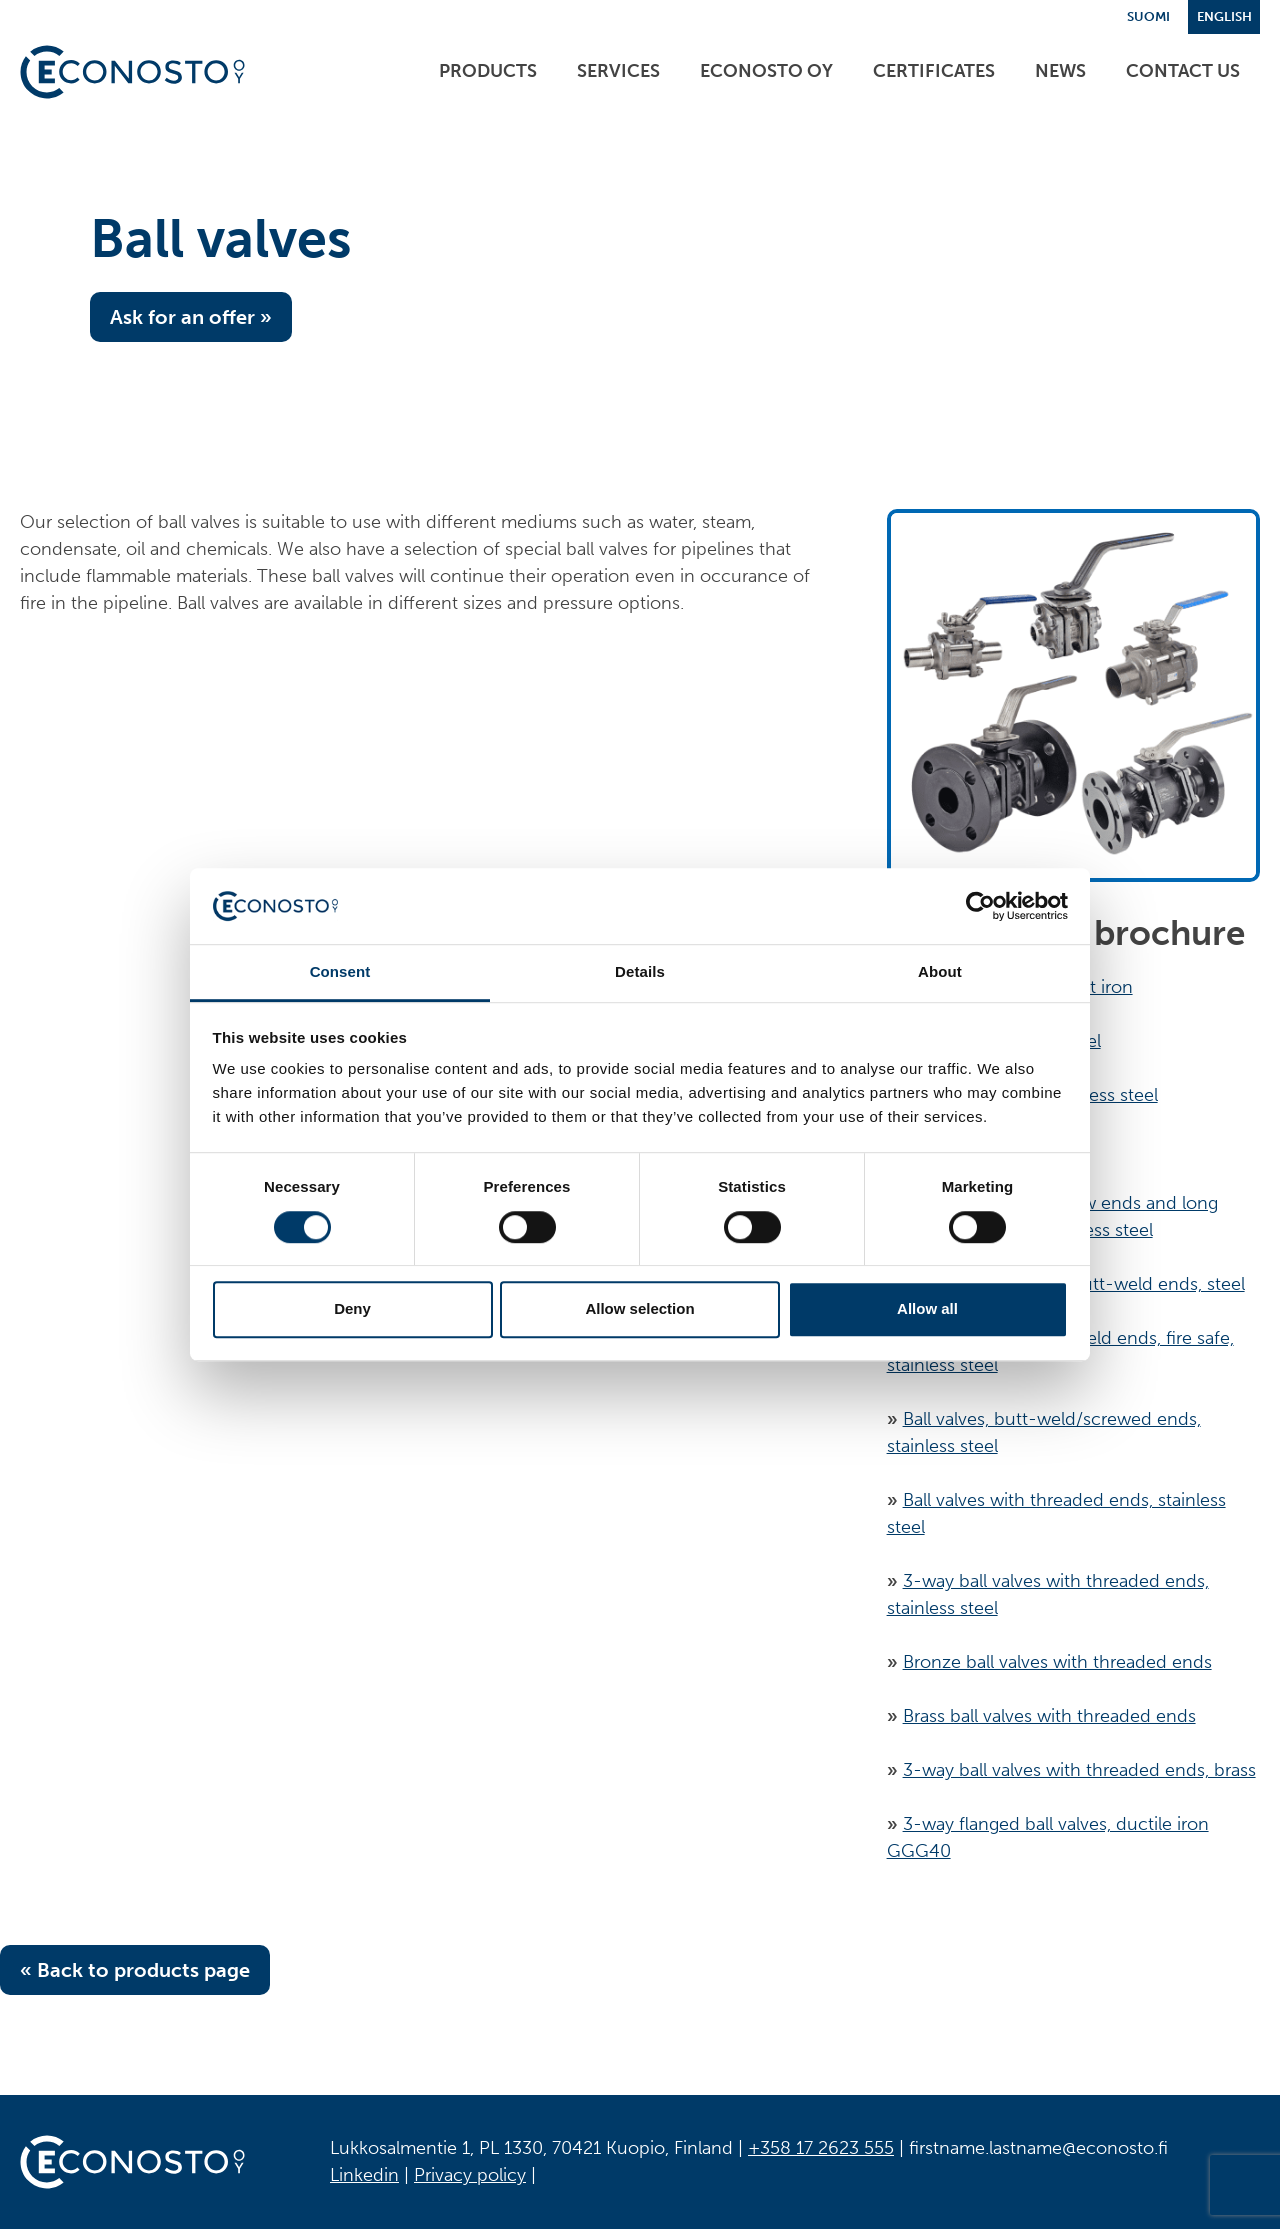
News (1060, 71)
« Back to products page (135, 1970)
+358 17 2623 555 (821, 2148)
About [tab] (940, 972)
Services (618, 71)
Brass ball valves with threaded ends (1049, 1716)
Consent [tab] (340, 972)
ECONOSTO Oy (766, 71)
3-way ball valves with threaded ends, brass (1079, 1770)
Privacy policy (470, 2175)
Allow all (927, 1308)
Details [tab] (640, 972)
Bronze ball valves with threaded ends (1057, 1662)
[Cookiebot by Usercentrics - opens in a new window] (980, 906)
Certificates (934, 71)
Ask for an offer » (191, 317)
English (1224, 16)
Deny (352, 1308)
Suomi (1148, 16)
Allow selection (639, 1308)
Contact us (1183, 71)
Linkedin (364, 2175)
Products (488, 71)
